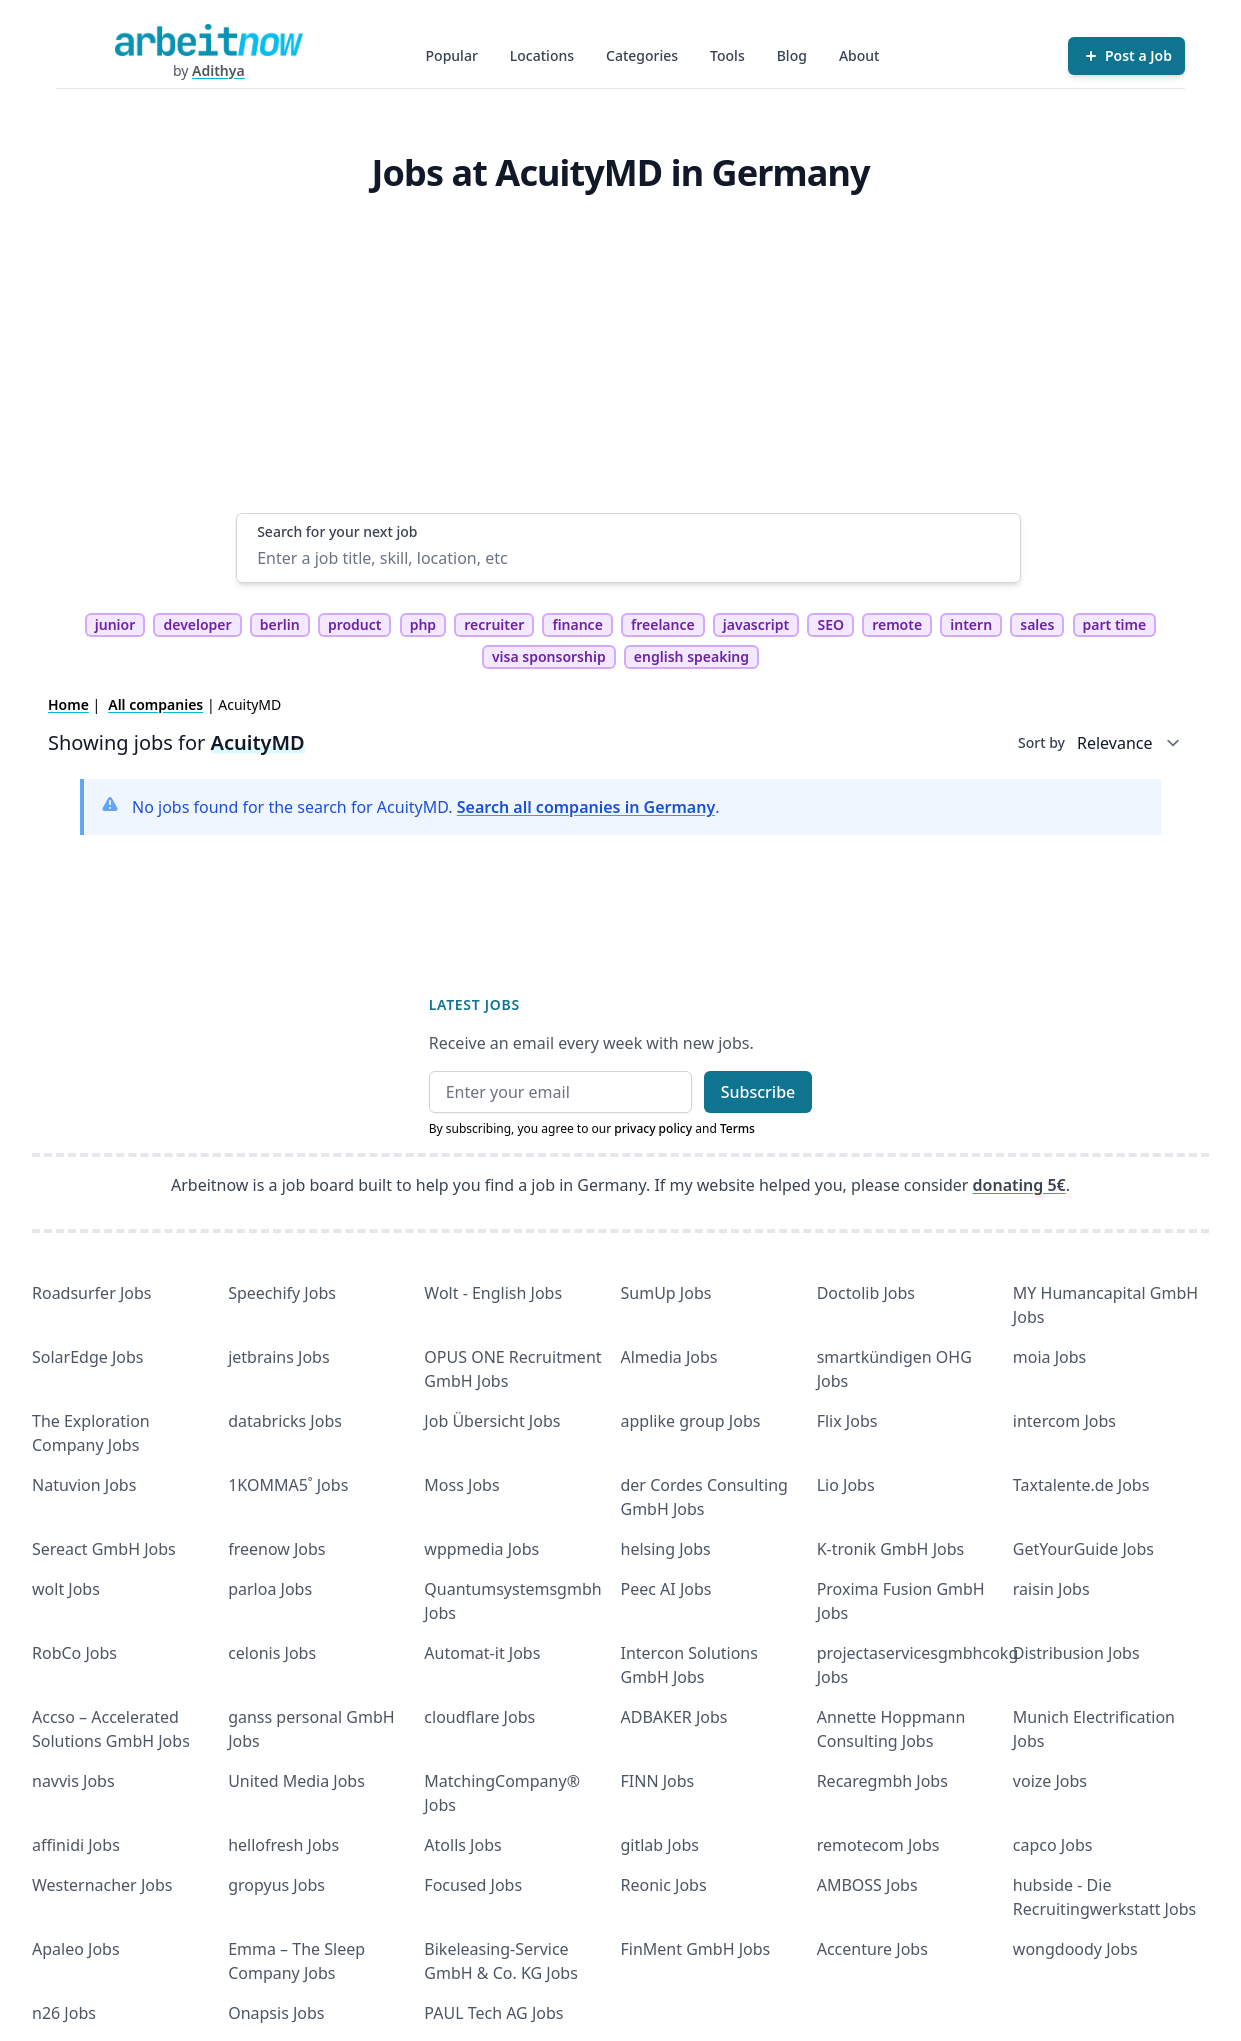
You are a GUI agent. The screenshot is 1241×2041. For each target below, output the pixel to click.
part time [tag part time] (1115, 624)
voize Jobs (1050, 1781)
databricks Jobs (285, 1421)
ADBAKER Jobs (674, 1717)
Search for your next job (337, 531)
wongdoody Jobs (1075, 1949)
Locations (542, 55)
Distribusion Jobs (1076, 1653)
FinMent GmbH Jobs (696, 1949)
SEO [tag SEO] (830, 624)
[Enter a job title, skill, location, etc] (628, 558)
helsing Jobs (666, 1549)
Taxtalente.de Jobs (1081, 1485)
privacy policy (653, 1128)
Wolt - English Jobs (493, 1293)
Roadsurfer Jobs (91, 1293)
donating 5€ (1019, 1185)
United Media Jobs (296, 1781)
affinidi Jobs (76, 1845)
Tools (727, 55)
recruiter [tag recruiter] (494, 624)
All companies (155, 704)
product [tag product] (355, 624)
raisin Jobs (1051, 1589)
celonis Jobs (272, 1653)
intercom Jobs (1064, 1421)
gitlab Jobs (660, 1845)
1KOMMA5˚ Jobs (288, 1485)
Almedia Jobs (669, 1357)
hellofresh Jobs (283, 1845)
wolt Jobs (66, 1589)
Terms (737, 1128)
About (859, 55)
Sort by (1041, 742)
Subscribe (758, 1092)
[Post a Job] (1126, 56)
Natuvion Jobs (84, 1485)
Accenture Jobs (872, 1949)
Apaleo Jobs (76, 1949)
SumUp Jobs (666, 1293)
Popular (452, 55)
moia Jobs (1049, 1357)
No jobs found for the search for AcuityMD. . (425, 807)
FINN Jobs (658, 1781)
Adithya (218, 70)
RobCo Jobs (74, 1653)
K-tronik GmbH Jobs (891, 1549)
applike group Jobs (691, 1421)
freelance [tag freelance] (663, 624)
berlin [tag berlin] (280, 624)
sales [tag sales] (1037, 624)
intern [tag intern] (971, 624)
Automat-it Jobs (482, 1653)
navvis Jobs (73, 1781)
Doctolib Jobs (866, 1293)
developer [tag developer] (197, 624)
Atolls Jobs (462, 1845)
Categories (642, 55)
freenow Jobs (276, 1549)
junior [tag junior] (115, 624)
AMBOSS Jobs (867, 1885)
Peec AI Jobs (666, 1589)
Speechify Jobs (282, 1293)
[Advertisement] (628, 363)
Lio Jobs (846, 1485)
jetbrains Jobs (278, 1357)
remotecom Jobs (878, 1845)
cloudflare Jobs (479, 1717)
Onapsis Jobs (276, 2013)
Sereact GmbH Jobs (104, 1549)
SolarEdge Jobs (88, 1357)
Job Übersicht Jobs (492, 1421)
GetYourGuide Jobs (1083, 1549)
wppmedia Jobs (481, 1549)
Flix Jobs (847, 1421)
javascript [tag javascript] (756, 624)
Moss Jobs (461, 1485)
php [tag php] (423, 624)
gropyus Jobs (276, 1885)
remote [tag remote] (897, 624)
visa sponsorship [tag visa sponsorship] (549, 656)
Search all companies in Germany (586, 807)
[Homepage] (209, 40)
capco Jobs (1053, 1845)
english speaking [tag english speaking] (691, 656)
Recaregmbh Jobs (882, 1781)
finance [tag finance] (577, 624)
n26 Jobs (64, 2013)
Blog (792, 55)
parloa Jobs (270, 1589)
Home (68, 704)
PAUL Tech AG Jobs (493, 2013)
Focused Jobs (473, 1885)
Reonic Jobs (664, 1885)
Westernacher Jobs (102, 1885)
